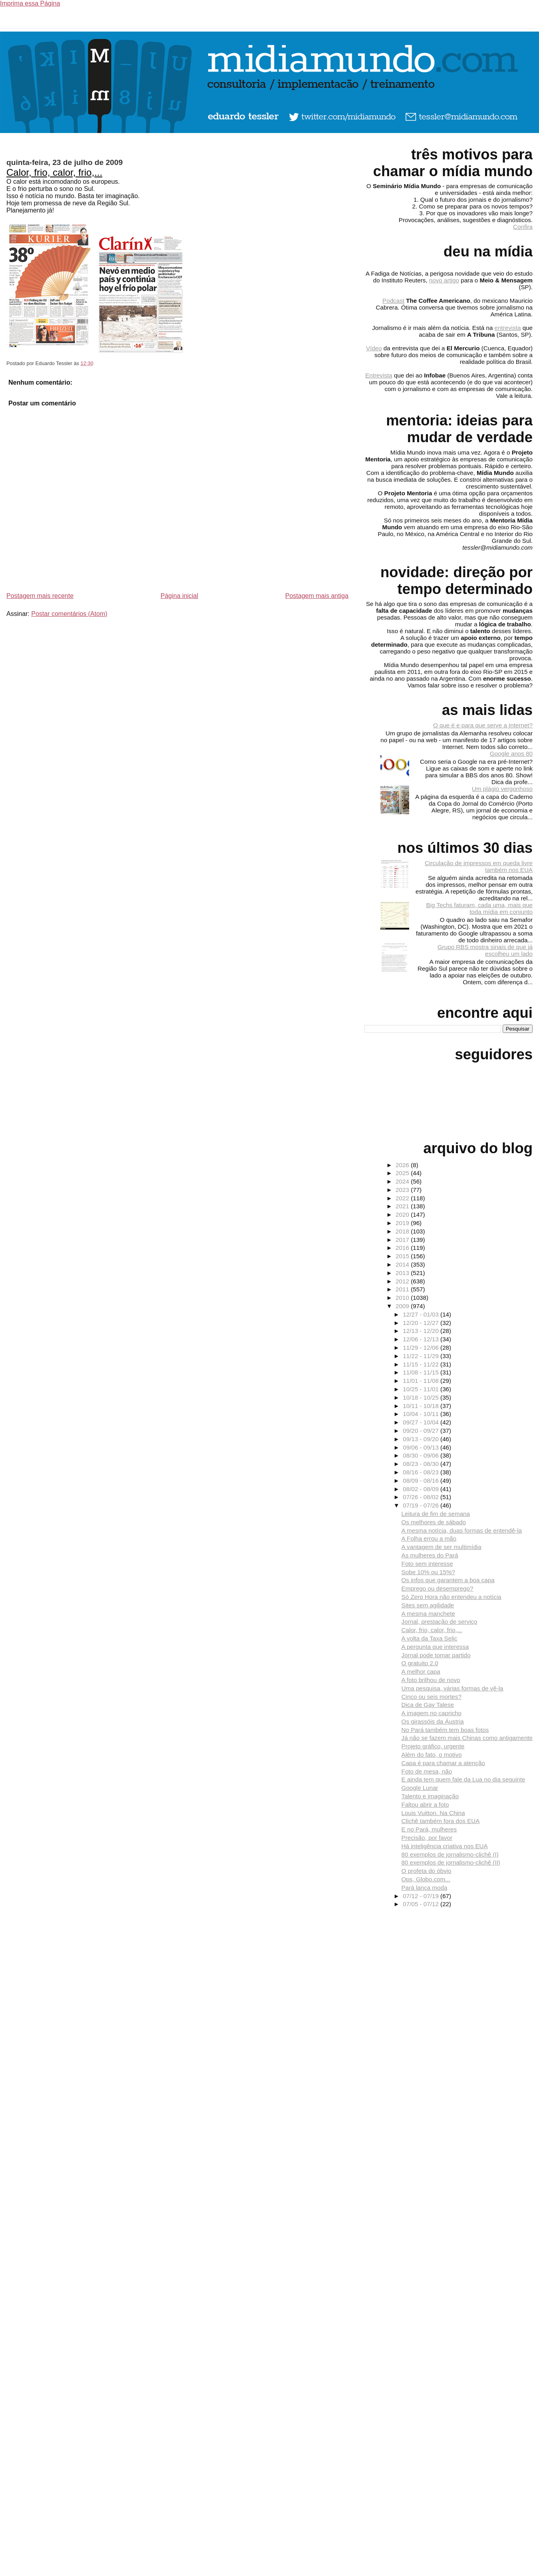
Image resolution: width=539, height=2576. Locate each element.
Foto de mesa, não (427, 1771)
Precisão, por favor (427, 1837)
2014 (403, 1264)
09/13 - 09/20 (421, 1439)
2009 (403, 1306)
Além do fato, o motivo (432, 1754)
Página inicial (179, 595)
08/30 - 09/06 (421, 1455)
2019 (403, 1222)
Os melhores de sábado (434, 1522)
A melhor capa (421, 1671)
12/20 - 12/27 (421, 1322)
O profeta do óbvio (426, 1870)
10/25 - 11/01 (421, 1389)
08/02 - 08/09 (421, 1489)
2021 (403, 1206)
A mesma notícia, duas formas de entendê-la (462, 1530)
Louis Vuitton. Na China (433, 1812)
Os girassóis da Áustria (433, 1721)
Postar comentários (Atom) (69, 613)
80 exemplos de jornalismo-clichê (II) (451, 1862)
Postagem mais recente (40, 595)
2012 (403, 1281)
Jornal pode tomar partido (436, 1655)
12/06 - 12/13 (421, 1339)
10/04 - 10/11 (421, 1413)
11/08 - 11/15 (421, 1372)
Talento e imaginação (430, 1796)
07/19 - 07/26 (421, 1505)
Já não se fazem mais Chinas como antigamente (467, 1737)
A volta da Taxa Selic (429, 1638)
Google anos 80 (511, 753)
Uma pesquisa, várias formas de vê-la (452, 1688)
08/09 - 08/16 (421, 1480)
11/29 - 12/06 (421, 1347)
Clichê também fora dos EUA (441, 1820)
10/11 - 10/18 (421, 1405)
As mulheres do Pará (430, 1555)
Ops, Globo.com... (426, 1879)
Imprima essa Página (30, 3)
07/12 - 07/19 (421, 1896)
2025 (403, 1173)
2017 (403, 1239)
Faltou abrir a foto (425, 1804)
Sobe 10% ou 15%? (428, 1572)
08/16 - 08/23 (421, 1472)
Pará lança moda (425, 1887)
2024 (403, 1181)
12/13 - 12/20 (421, 1330)
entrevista (508, 327)
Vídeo (374, 348)
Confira (523, 226)
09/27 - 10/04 (421, 1422)
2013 (403, 1272)
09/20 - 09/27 (421, 1430)
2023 (403, 1189)
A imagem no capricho (431, 1713)
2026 (403, 1165)
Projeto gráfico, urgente (433, 1746)
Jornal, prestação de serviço (439, 1621)
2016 (403, 1247)
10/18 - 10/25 (421, 1397)
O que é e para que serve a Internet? (483, 725)
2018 (403, 1231)
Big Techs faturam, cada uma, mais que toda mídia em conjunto (479, 908)
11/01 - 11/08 (421, 1380)
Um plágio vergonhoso (502, 788)
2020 (403, 1214)
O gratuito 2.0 (420, 1663)
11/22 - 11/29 (421, 1356)
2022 (403, 1198)
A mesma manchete (428, 1613)
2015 (403, 1256)
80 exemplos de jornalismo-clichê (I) (450, 1854)
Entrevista (378, 375)
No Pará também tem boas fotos (445, 1729)
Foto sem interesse (427, 1563)
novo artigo (444, 280)
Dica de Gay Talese (428, 1704)
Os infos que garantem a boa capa (448, 1580)
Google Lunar (420, 1787)
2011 (403, 1289)
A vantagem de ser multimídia (441, 1546)
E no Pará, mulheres (429, 1829)
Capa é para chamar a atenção (443, 1763)
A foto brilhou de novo (431, 1679)
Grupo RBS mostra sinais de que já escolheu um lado (485, 950)
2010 (403, 1297)
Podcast (393, 300)
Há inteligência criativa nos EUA (445, 1846)
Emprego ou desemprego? (437, 1588)
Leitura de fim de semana (436, 1513)
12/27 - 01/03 (421, 1314)
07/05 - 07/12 (421, 1904)
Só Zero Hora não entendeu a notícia (451, 1596)
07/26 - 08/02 (421, 1497)
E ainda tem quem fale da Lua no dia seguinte (463, 1779)
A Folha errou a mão (429, 1538)
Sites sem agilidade (428, 1605)
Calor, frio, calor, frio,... (54, 172)
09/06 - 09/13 (421, 1447)
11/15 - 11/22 (421, 1364)
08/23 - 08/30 (421, 1463)
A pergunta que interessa (435, 1646)
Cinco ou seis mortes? (431, 1696)
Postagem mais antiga (316, 595)
